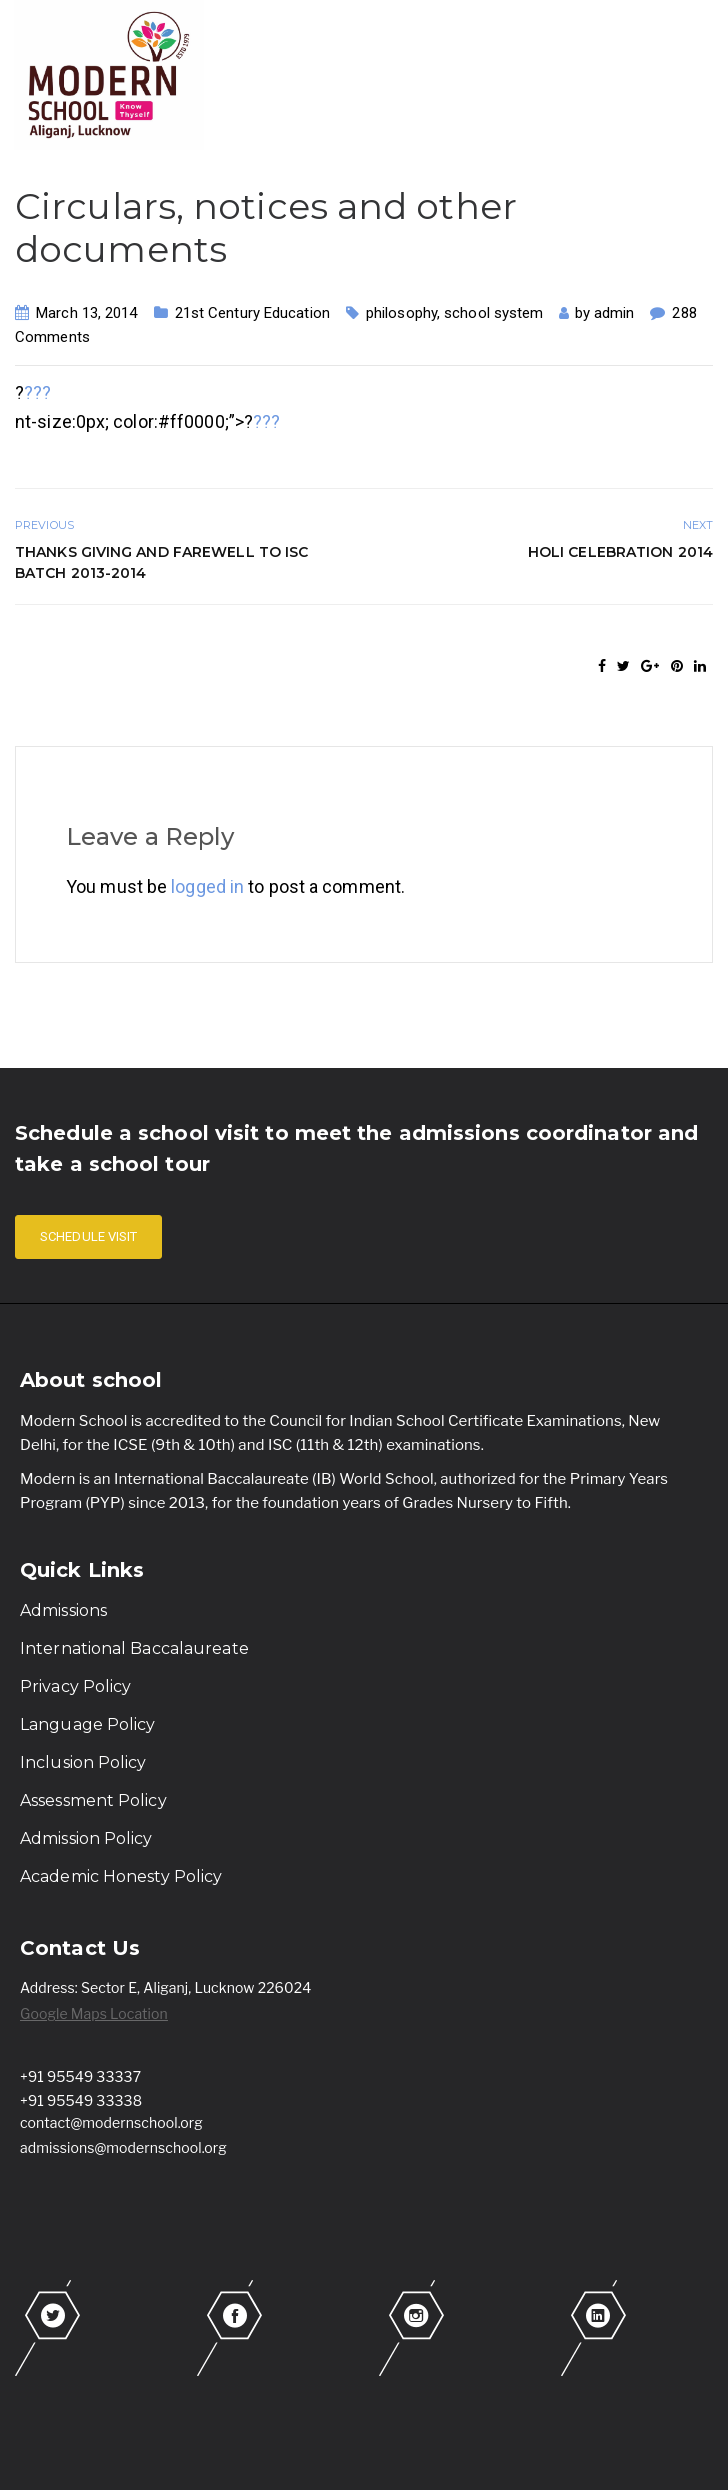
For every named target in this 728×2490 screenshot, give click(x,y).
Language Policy (88, 1724)
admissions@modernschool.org (123, 2147)
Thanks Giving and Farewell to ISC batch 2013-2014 (161, 562)
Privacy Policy (75, 1686)
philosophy (401, 313)
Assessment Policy (93, 1800)
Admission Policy (86, 1838)
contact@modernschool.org (111, 2122)
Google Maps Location (94, 2013)
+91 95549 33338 (81, 2100)
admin (614, 313)
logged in (207, 886)
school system (493, 313)
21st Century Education (252, 313)
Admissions (63, 1610)
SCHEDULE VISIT (88, 1236)
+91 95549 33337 (80, 2076)
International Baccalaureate (134, 1648)
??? (37, 392)
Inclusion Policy (83, 1762)
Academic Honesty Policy (121, 1876)
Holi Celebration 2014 (620, 552)
